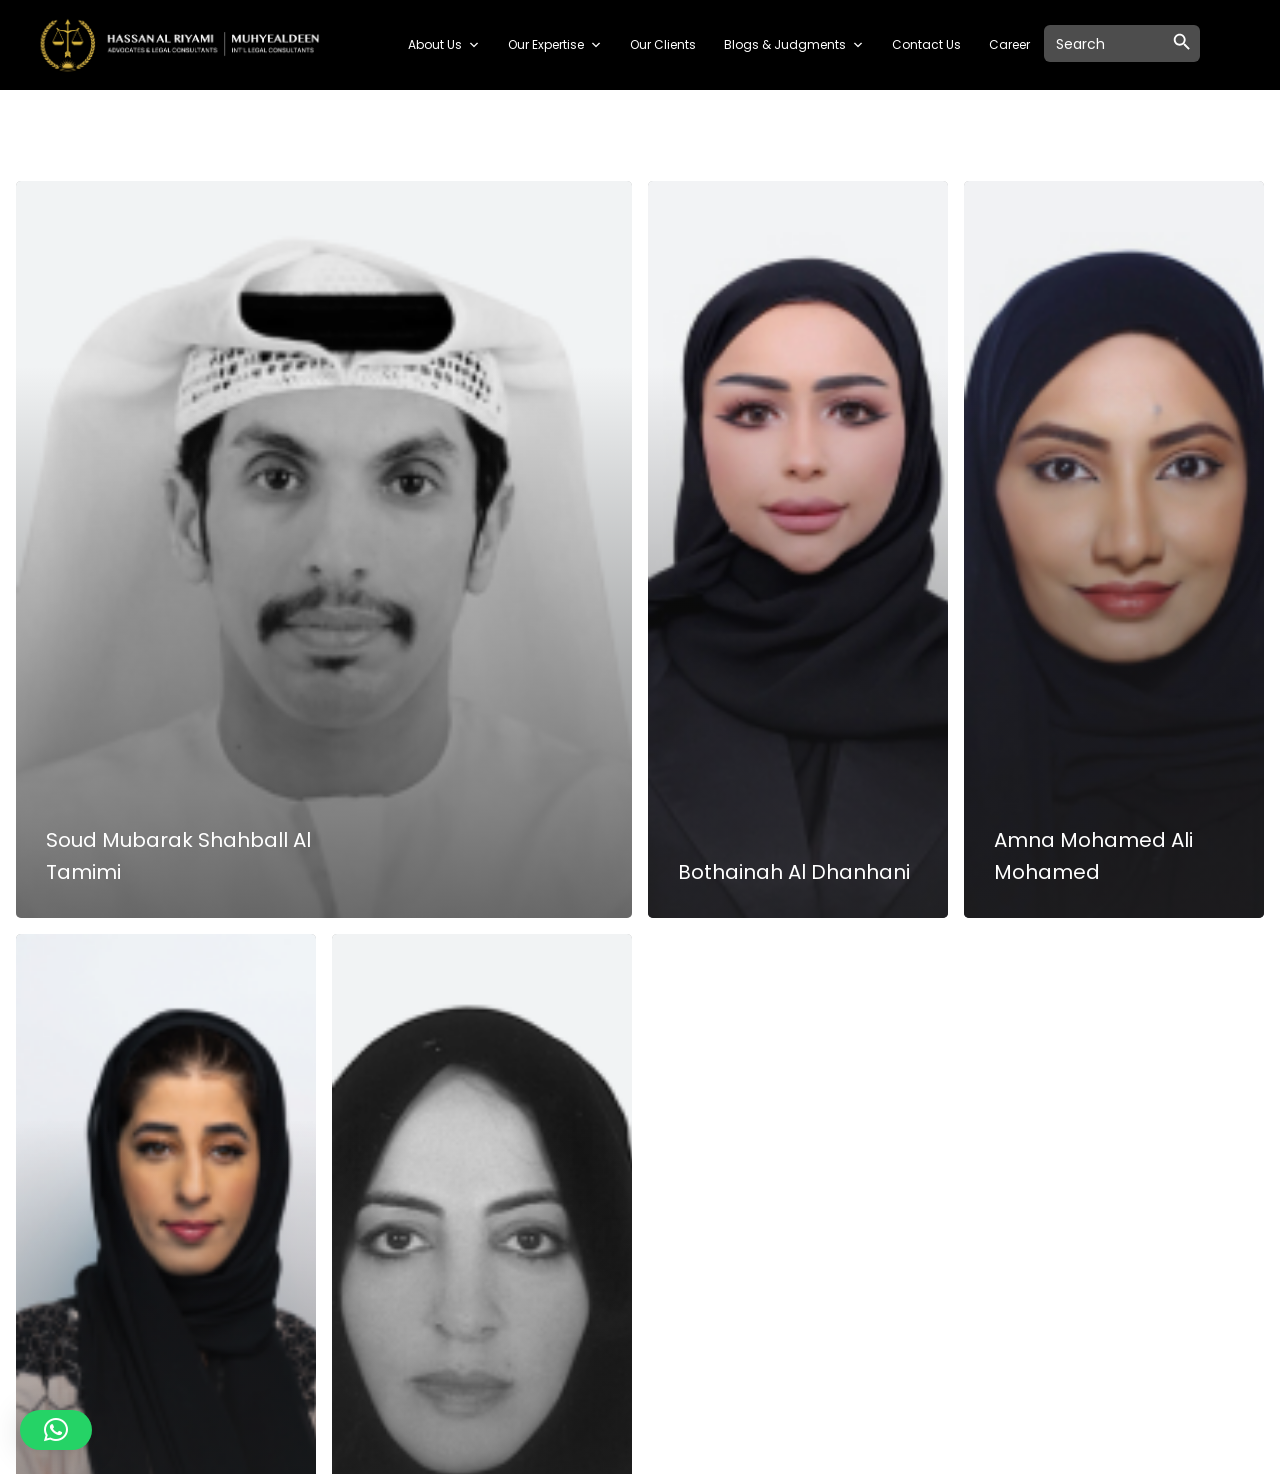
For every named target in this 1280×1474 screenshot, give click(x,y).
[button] (56, 1430)
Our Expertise (555, 45)
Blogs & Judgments (794, 45)
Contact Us (926, 44)
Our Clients (663, 44)
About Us (444, 45)
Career (1009, 44)
